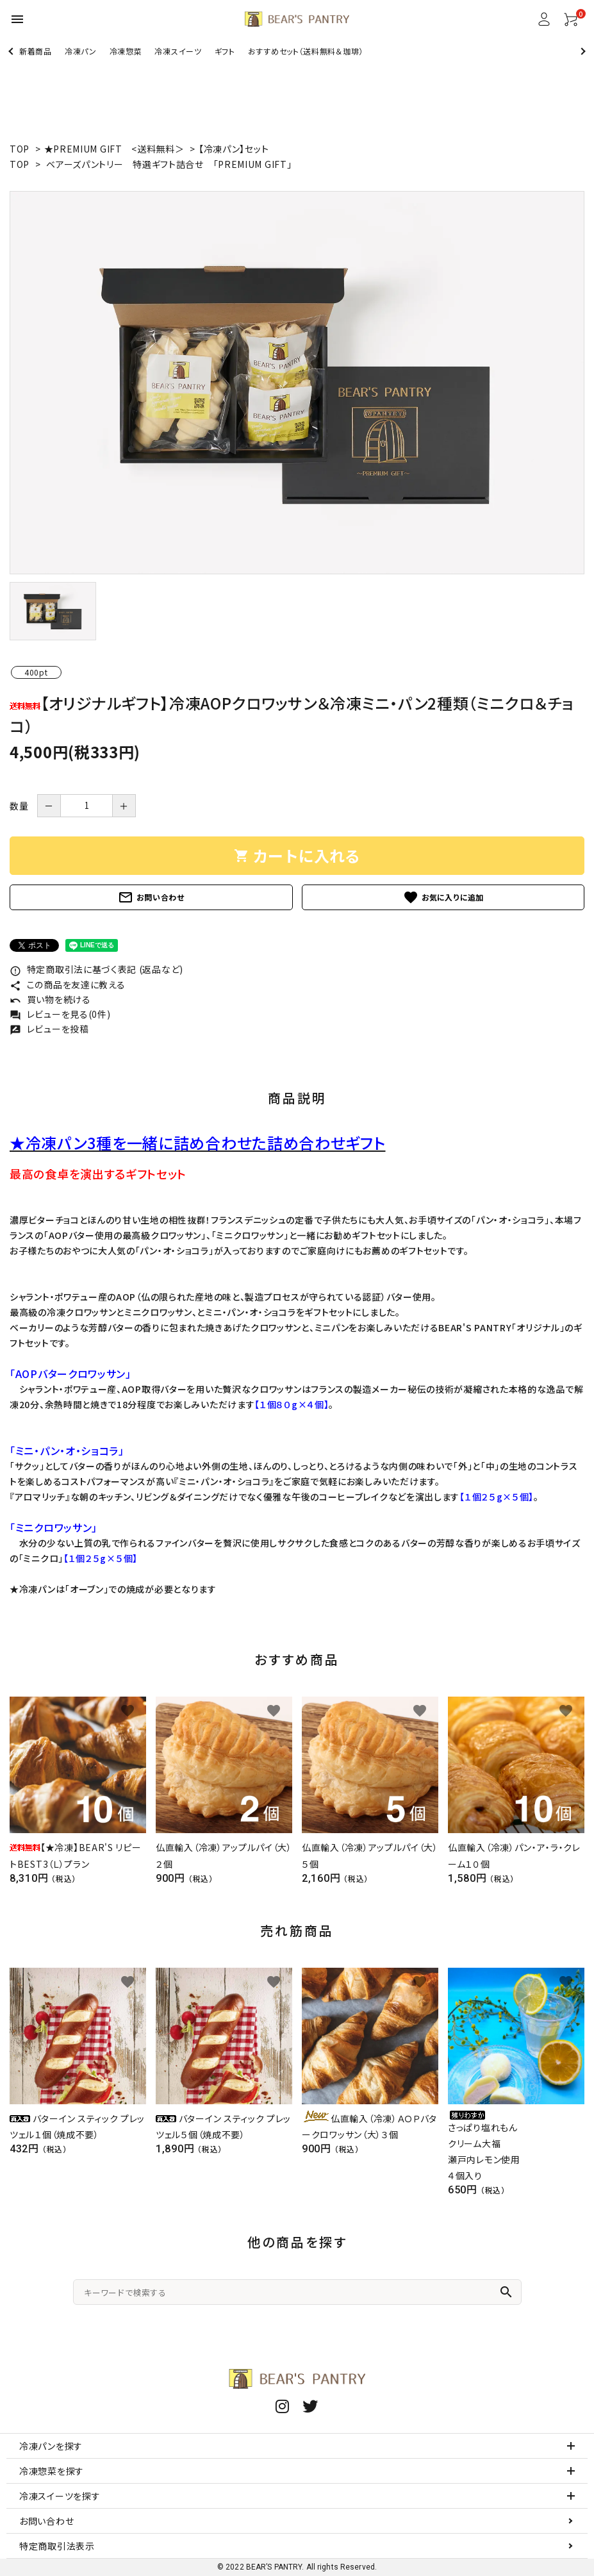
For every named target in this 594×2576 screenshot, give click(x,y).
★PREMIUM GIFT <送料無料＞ (115, 148)
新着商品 (35, 51)
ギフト (225, 51)
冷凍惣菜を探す (51, 2470)
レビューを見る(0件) (60, 1014)
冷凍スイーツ (177, 51)
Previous (11, 50)
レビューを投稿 (49, 1028)
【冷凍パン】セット (233, 148)
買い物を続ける (50, 999)
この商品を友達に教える (67, 984)
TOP (19, 148)
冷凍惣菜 (126, 51)
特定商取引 (57, 2545)
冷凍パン (81, 51)
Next (581, 50)
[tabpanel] (297, 382)
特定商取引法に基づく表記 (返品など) (96, 969)
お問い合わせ (151, 897)
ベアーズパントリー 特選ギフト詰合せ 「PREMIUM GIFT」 (169, 164)
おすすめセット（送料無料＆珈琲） (305, 51)
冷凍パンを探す (51, 2445)
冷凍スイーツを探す (59, 2495)
